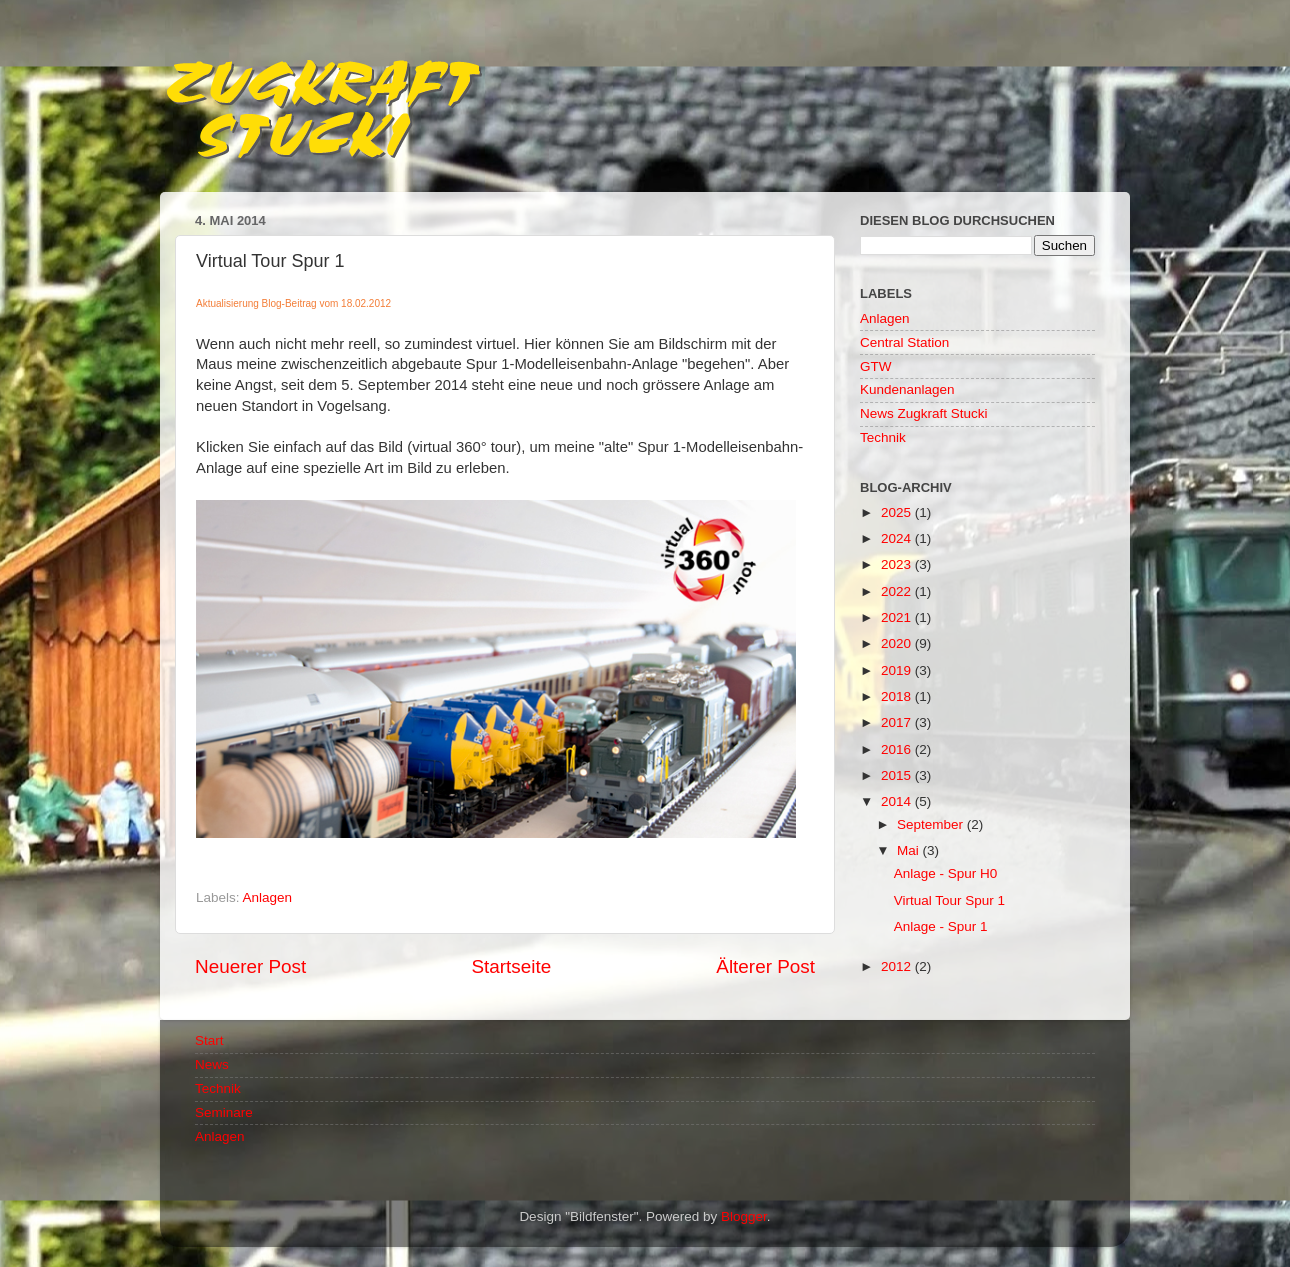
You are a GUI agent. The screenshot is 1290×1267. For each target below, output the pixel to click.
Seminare (224, 1112)
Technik (883, 437)
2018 (898, 696)
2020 (898, 643)
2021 (898, 617)
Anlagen (268, 897)
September (932, 824)
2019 (898, 670)
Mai (910, 850)
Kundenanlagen (907, 389)
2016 (898, 749)
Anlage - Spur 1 (941, 926)
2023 (898, 564)
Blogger (744, 1216)
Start (209, 1040)
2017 (898, 722)
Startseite (511, 966)
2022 (898, 591)
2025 (898, 512)
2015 (898, 775)
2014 (898, 801)
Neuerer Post (250, 966)
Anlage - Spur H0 (946, 873)
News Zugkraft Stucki (924, 413)
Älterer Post (765, 966)
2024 (898, 538)
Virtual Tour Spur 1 (949, 900)
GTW (876, 366)
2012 (898, 966)
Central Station (904, 342)
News (212, 1064)
